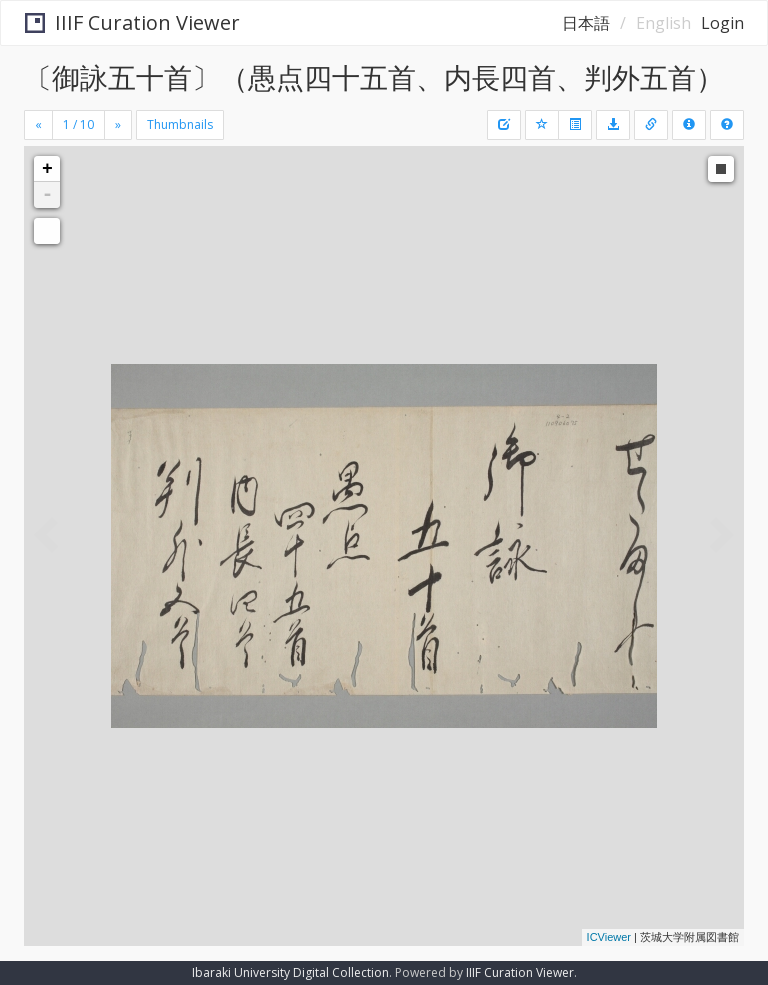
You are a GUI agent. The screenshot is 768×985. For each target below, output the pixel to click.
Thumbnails (180, 124)
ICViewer (609, 937)
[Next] (118, 125)
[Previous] (38, 125)
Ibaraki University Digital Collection (290, 972)
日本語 (586, 23)
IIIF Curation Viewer (132, 22)
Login (722, 23)
